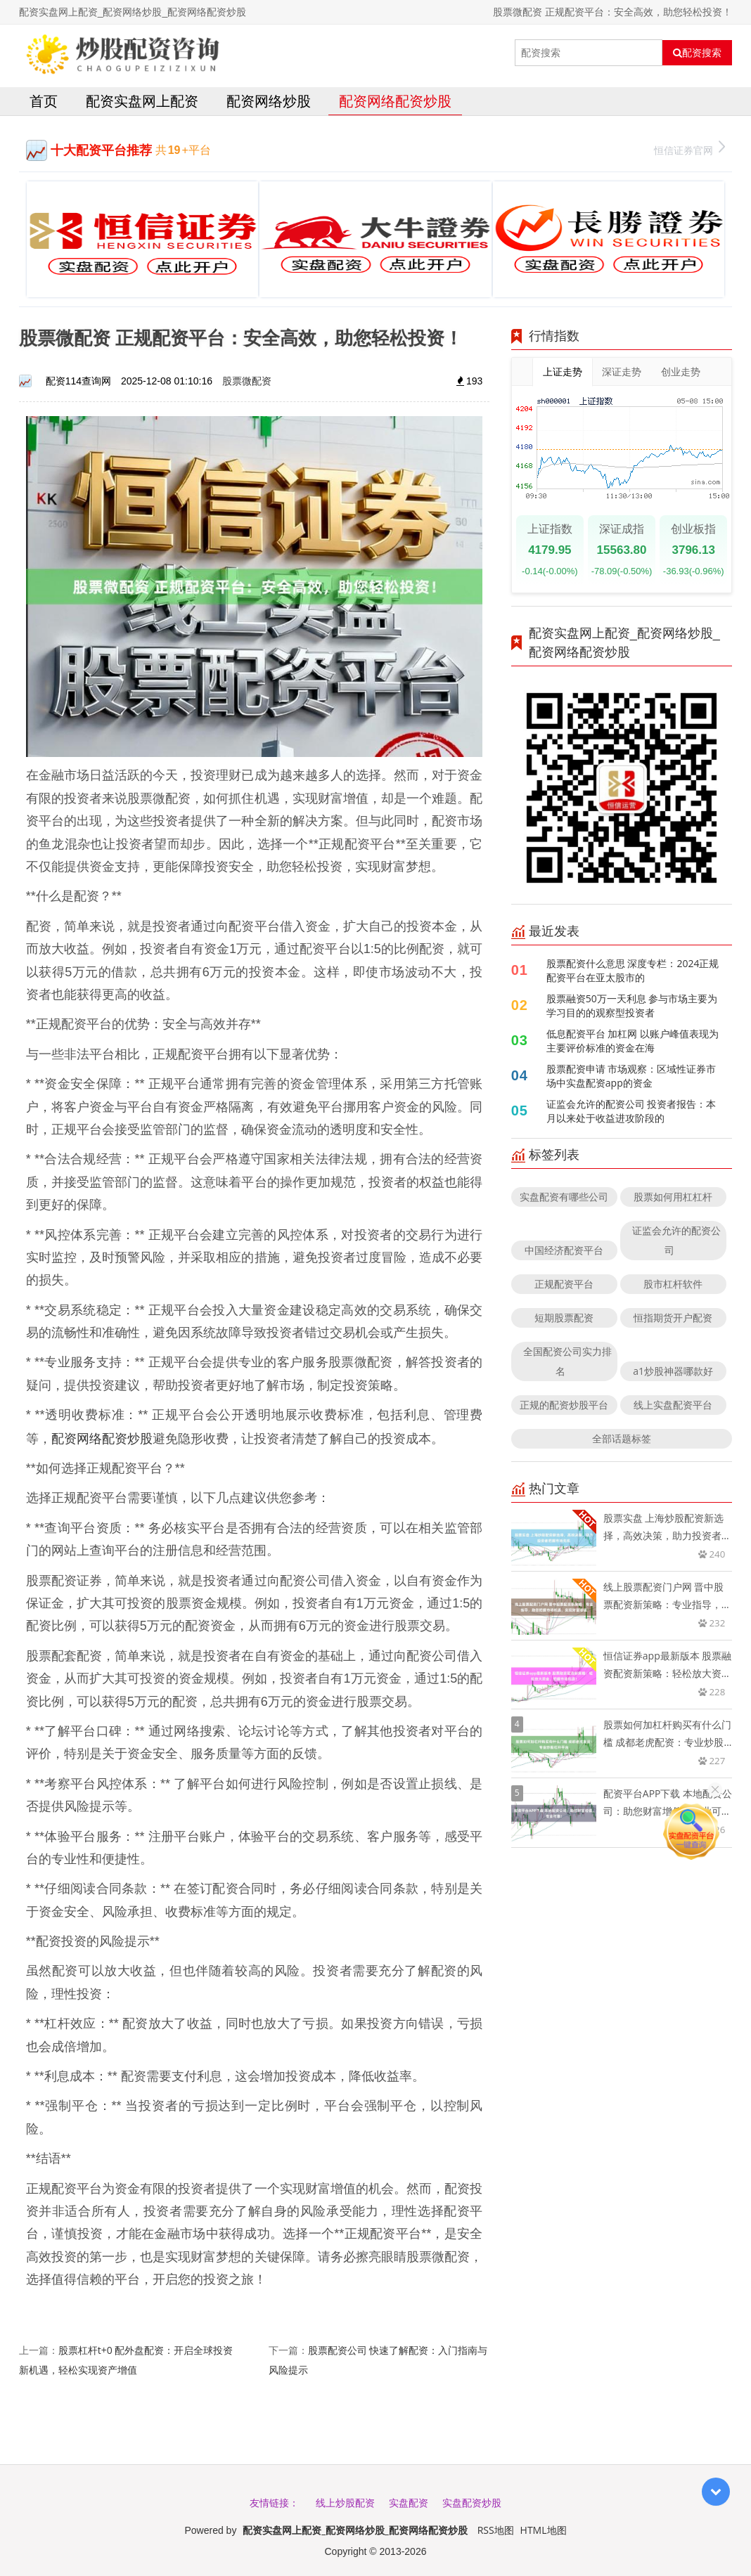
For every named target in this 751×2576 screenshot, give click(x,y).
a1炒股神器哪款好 (673, 1371)
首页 (44, 100)
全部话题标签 (621, 1438)
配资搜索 (697, 52)
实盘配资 (408, 2502)
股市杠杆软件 (672, 1283)
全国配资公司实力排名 (567, 1361)
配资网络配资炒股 (395, 100)
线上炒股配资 (345, 2502)
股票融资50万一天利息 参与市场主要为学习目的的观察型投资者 (632, 1005)
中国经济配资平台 (564, 1250)
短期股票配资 (563, 1317)
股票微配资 (246, 380)
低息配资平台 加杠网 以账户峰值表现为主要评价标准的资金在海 (632, 1040)
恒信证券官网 (689, 149)
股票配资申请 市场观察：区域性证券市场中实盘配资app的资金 (631, 1075)
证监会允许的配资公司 (676, 1240)
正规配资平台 (563, 1283)
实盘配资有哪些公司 (564, 1196)
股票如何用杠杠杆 (673, 1196)
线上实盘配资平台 (673, 1404)
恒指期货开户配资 (673, 1317)
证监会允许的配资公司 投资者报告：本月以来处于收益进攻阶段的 (631, 1111)
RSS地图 (495, 2530)
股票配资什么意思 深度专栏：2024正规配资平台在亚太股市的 (632, 970)
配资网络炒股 (268, 100)
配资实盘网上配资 (142, 100)
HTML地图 (543, 2530)
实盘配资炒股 (471, 2502)
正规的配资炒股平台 (564, 1404)
